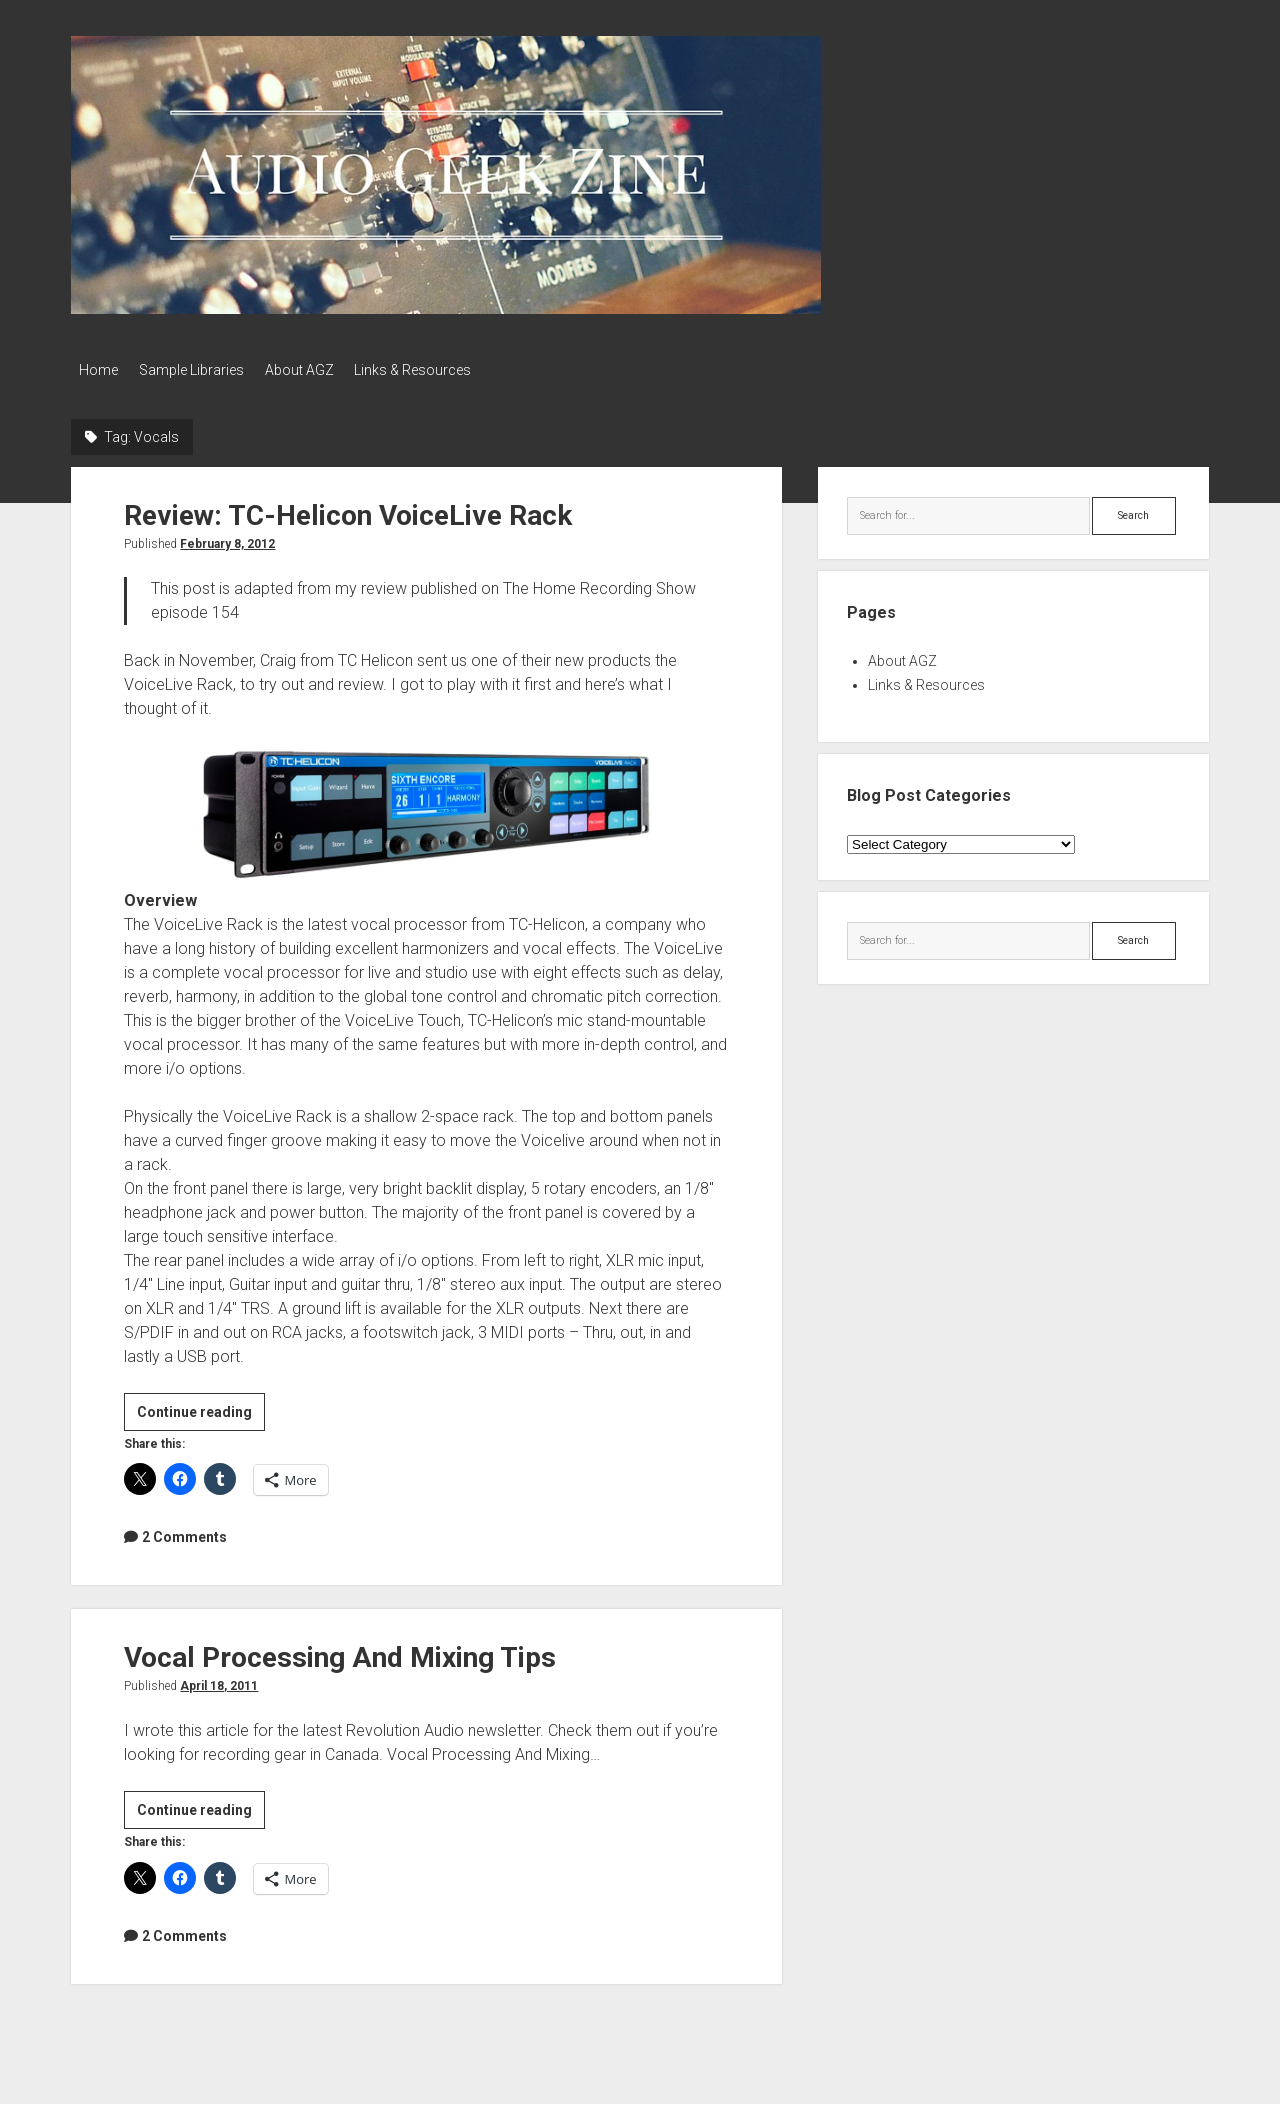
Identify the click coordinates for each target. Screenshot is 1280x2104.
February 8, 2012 (227, 539)
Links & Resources (440, 370)
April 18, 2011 (219, 1681)
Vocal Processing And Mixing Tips (340, 1652)
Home (98, 370)
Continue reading (201, 1409)
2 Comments (184, 1532)
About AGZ (317, 370)
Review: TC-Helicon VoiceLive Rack (348, 510)
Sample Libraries (200, 370)
